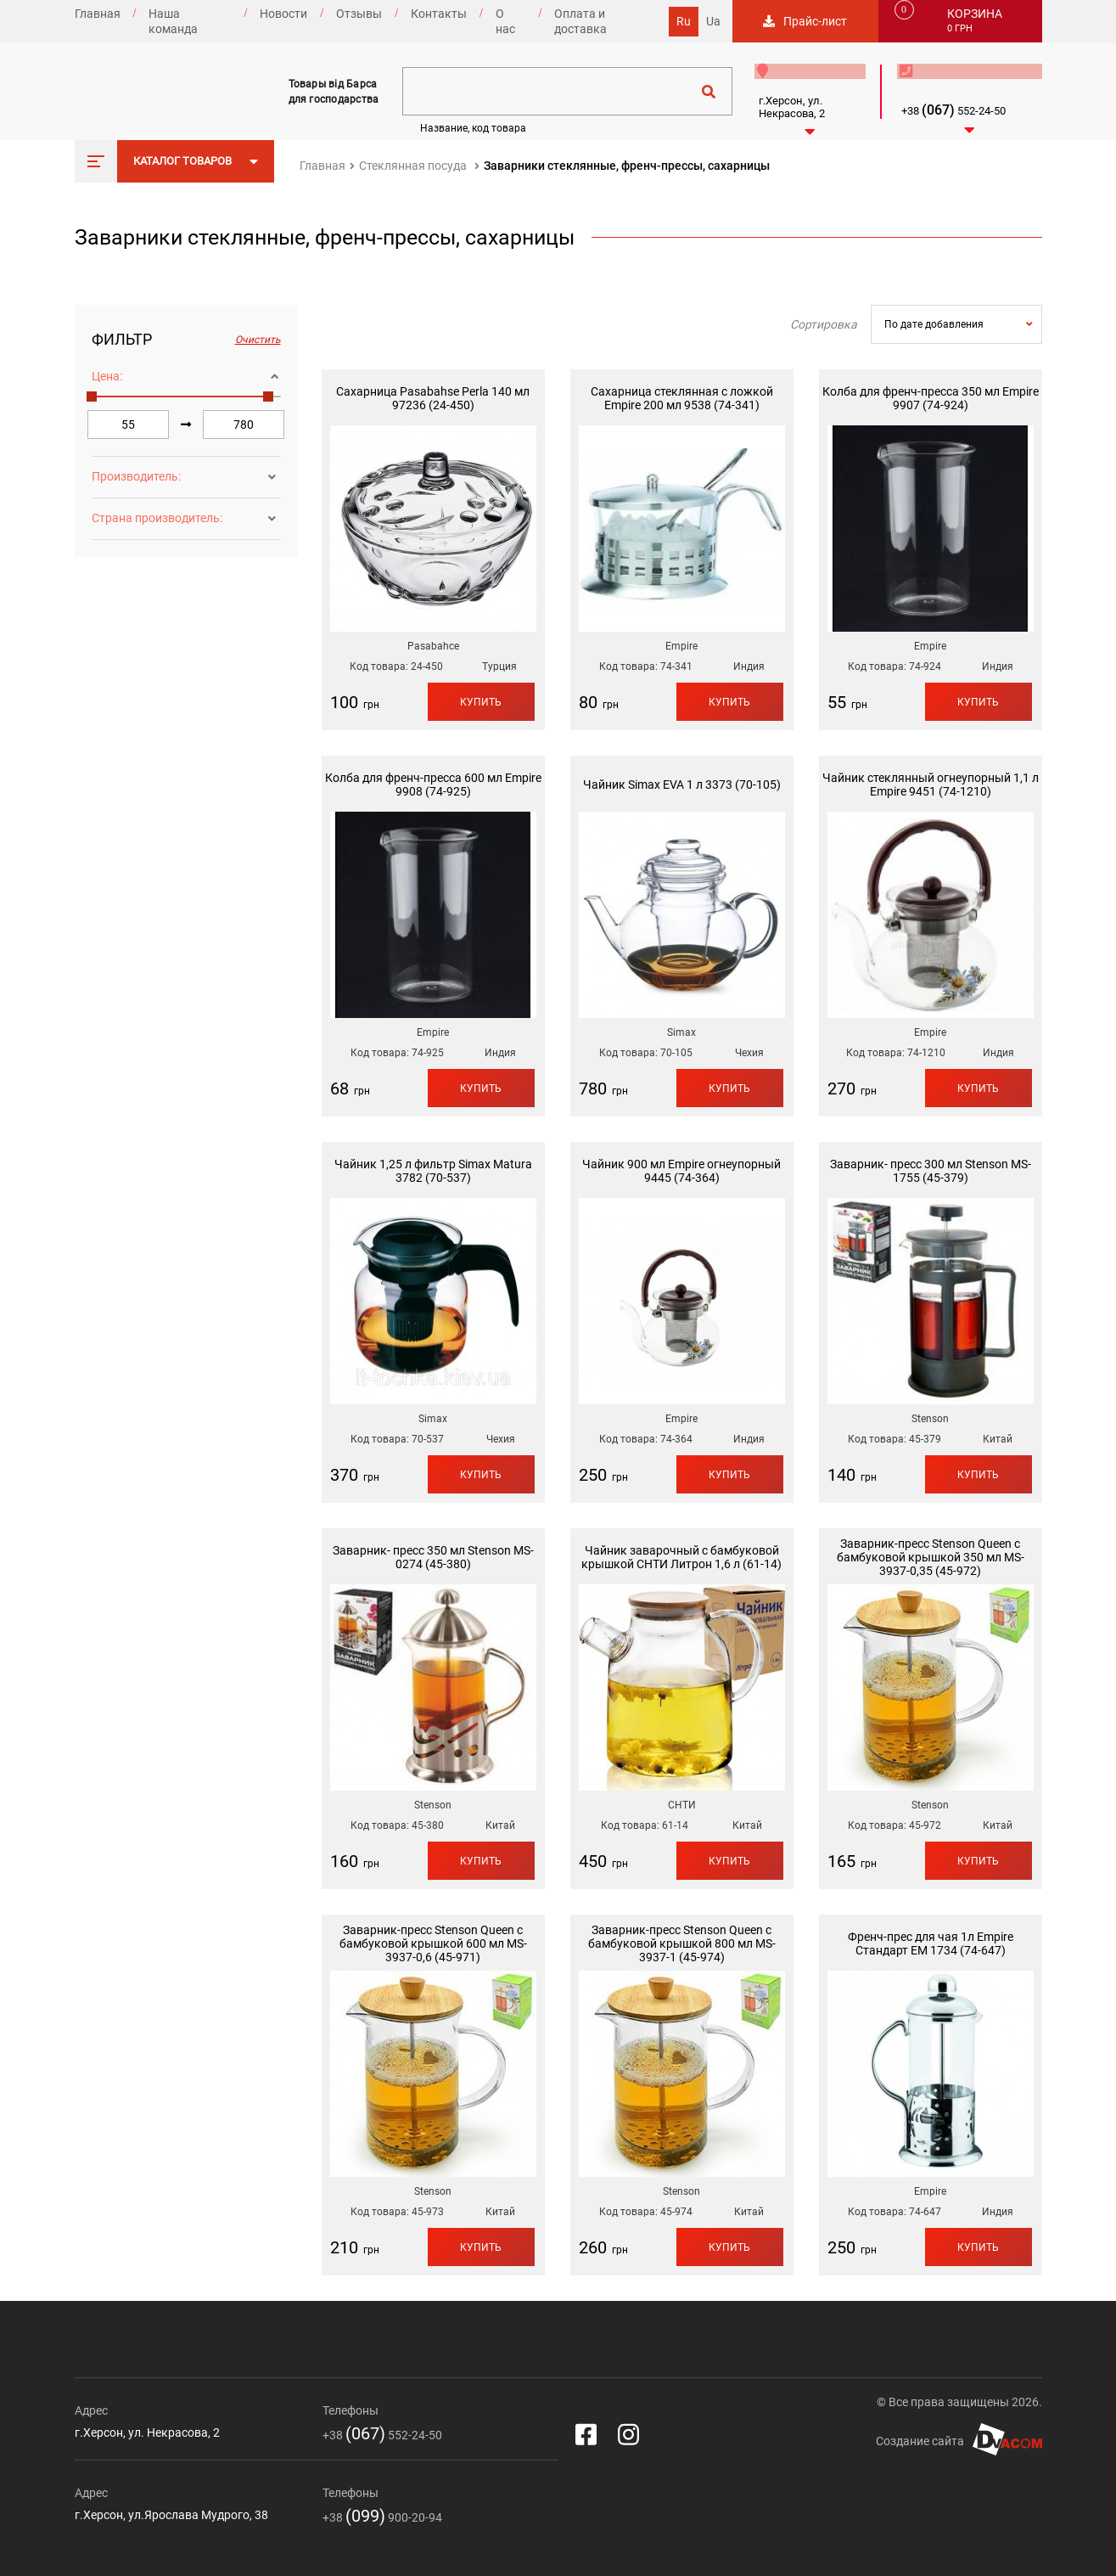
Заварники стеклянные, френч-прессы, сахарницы (627, 165)
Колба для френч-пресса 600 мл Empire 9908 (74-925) (433, 784)
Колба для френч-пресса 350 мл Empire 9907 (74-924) (930, 398)
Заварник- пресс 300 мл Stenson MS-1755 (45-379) (930, 1170)
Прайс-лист (815, 21)
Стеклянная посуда (413, 165)
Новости (283, 13)
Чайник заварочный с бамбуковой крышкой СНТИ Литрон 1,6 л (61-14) (681, 1557)
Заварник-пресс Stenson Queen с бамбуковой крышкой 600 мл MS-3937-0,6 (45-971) (433, 1943)
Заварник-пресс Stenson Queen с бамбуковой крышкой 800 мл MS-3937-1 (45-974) (682, 1943)
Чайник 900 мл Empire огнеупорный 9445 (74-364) (681, 1170)
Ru (683, 21)
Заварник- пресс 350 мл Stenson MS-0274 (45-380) (433, 1557)
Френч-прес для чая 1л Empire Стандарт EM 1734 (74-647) (930, 1943)
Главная (98, 13)
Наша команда (173, 21)
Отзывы (359, 13)
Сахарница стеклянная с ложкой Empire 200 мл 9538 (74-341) (682, 398)
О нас (505, 21)
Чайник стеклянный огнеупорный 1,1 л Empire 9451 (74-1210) (930, 784)
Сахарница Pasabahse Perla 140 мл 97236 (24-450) (433, 398)
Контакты (439, 13)
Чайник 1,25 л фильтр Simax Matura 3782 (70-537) (433, 1170)
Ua (713, 21)
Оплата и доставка (580, 21)
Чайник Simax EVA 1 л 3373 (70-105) (682, 784)
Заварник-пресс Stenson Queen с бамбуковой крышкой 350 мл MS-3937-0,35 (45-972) (930, 1557)
